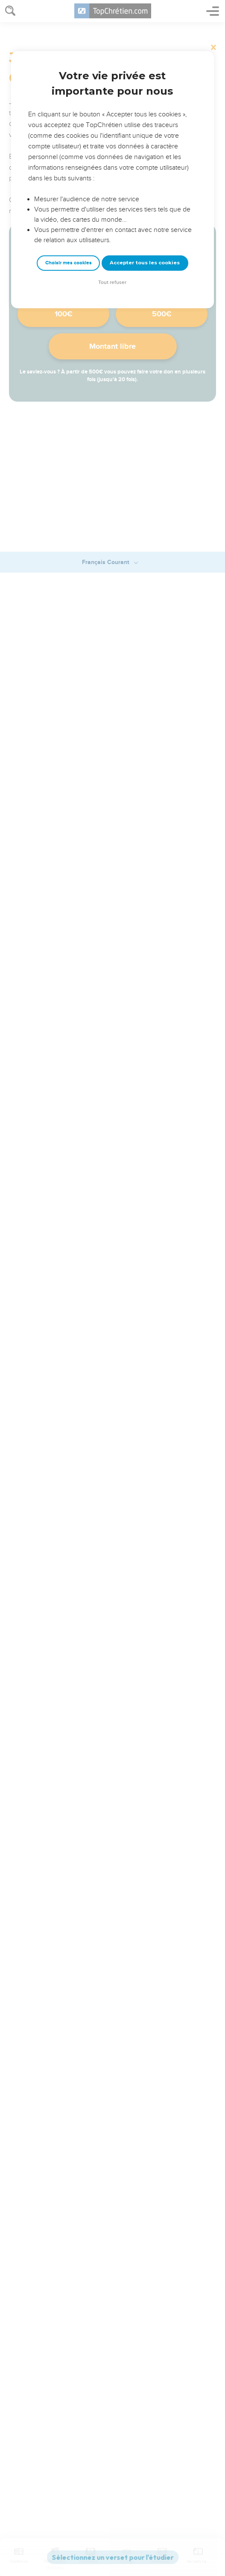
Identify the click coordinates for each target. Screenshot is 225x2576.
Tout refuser (112, 282)
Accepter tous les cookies (145, 263)
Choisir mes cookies (68, 263)
